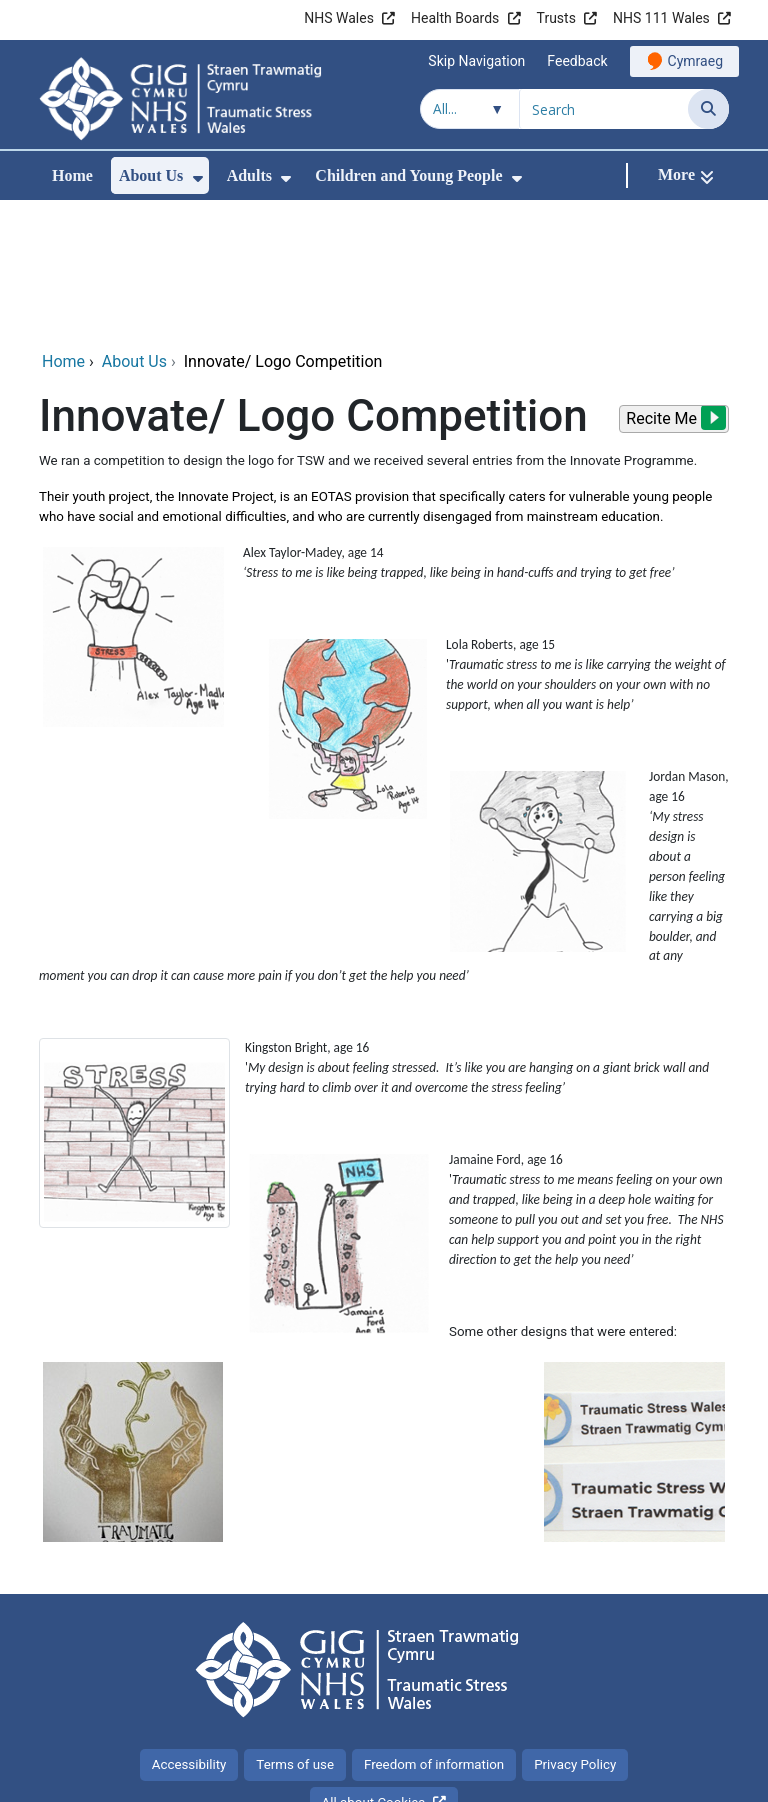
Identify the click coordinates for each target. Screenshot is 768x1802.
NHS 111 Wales (661, 18)
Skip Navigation (476, 61)
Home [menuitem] (72, 175)
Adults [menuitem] (249, 175)
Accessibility (189, 1630)
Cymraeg (695, 61)
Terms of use (295, 1630)
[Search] (708, 109)
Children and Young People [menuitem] (408, 175)
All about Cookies (374, 1668)
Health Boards (455, 18)
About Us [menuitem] (151, 175)
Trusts (556, 18)
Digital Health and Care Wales (603, 1776)
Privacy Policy (575, 1630)
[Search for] (604, 109)
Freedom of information (434, 1630)
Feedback (577, 61)
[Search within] (470, 109)
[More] (686, 175)
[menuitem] (198, 178)
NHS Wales (339, 18)
